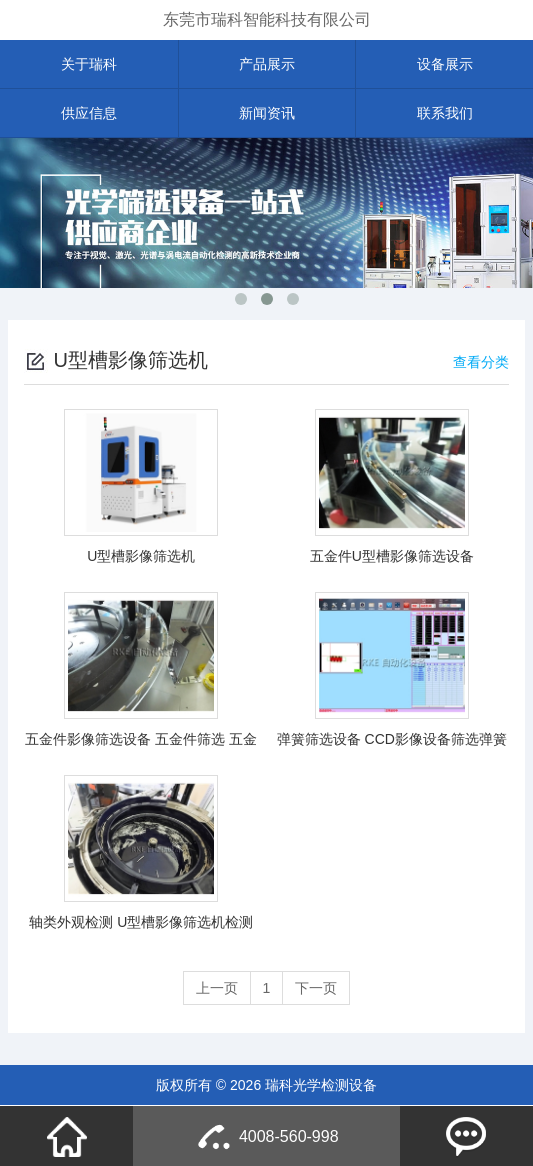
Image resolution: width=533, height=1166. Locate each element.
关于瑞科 (89, 64)
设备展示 (445, 64)
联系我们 (445, 113)
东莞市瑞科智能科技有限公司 (267, 19)
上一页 (217, 988)
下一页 (316, 988)
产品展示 (267, 64)
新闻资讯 (267, 113)
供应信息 (89, 113)
